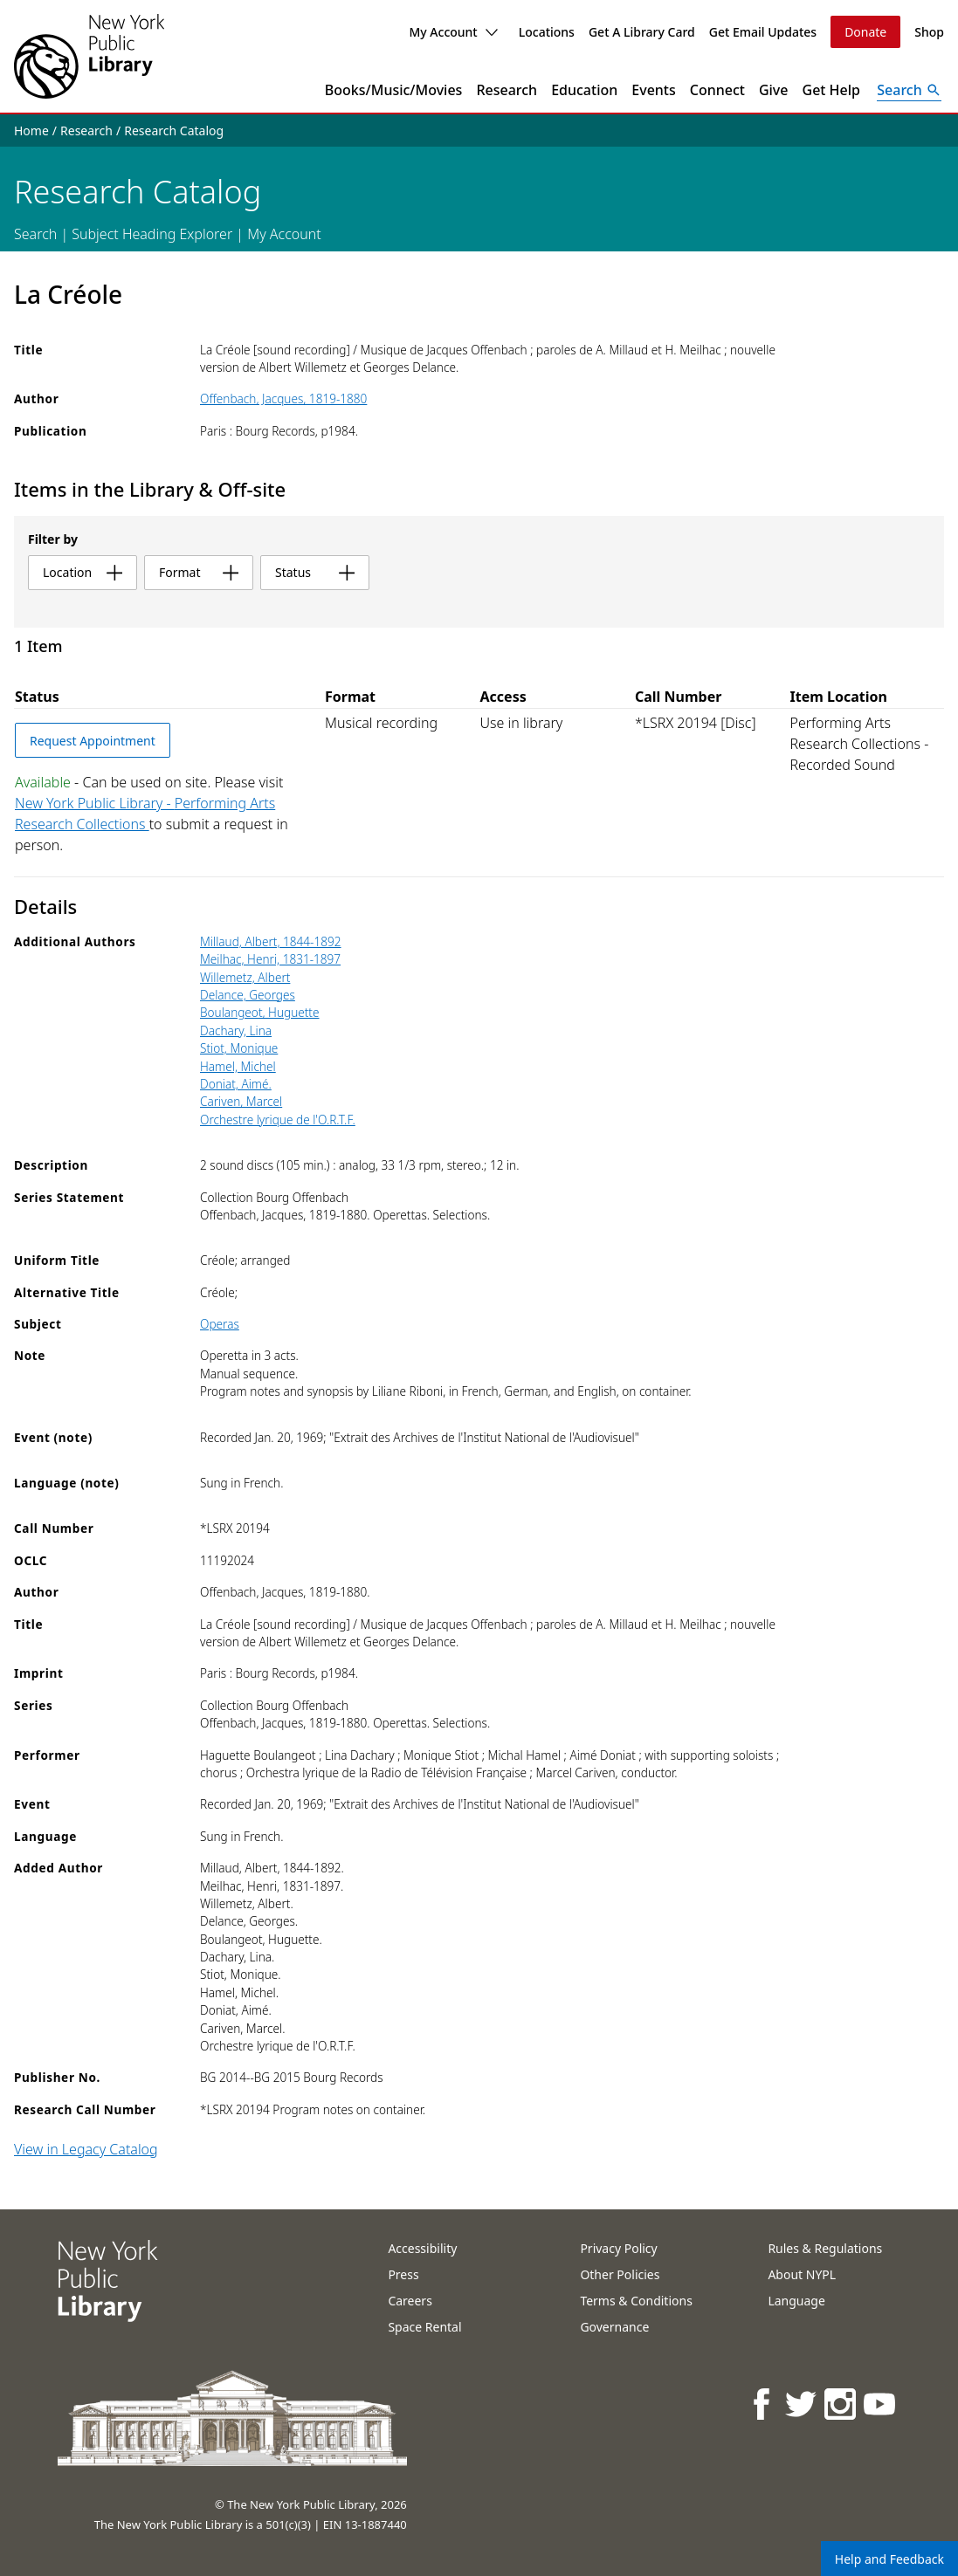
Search (35, 234)
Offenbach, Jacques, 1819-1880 (283, 398)
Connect (717, 90)
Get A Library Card (642, 32)
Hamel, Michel (238, 1066)
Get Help (832, 90)
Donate (865, 32)
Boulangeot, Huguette (260, 1012)
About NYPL (802, 2274)
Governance (614, 2326)
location (82, 572)
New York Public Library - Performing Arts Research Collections (145, 813)
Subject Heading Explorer (152, 234)
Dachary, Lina (236, 1030)
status (315, 572)
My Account (453, 32)
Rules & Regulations (825, 2248)
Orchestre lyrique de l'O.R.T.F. (277, 1119)
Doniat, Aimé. (236, 1083)
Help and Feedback (889, 2559)
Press (403, 2274)
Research (506, 90)
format (198, 572)
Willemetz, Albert (245, 977)
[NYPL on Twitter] (802, 2403)
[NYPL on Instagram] (841, 2403)
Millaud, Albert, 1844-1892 (270, 941)
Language (796, 2300)
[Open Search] (909, 90)
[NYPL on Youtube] (881, 2403)
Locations (547, 32)
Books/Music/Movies (394, 90)
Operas (219, 1323)
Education (584, 90)
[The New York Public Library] (89, 56)
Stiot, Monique (239, 1048)
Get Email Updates (763, 32)
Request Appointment (92, 740)
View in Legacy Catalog (86, 2149)
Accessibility (422, 2248)
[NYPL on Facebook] (763, 2403)
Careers (409, 2300)
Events (653, 90)
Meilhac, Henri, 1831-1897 (270, 959)
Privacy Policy (618, 2248)
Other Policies (619, 2274)
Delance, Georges (247, 994)
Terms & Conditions (636, 2300)
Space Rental (424, 2326)
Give (774, 90)
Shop (929, 32)
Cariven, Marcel (241, 1101)
